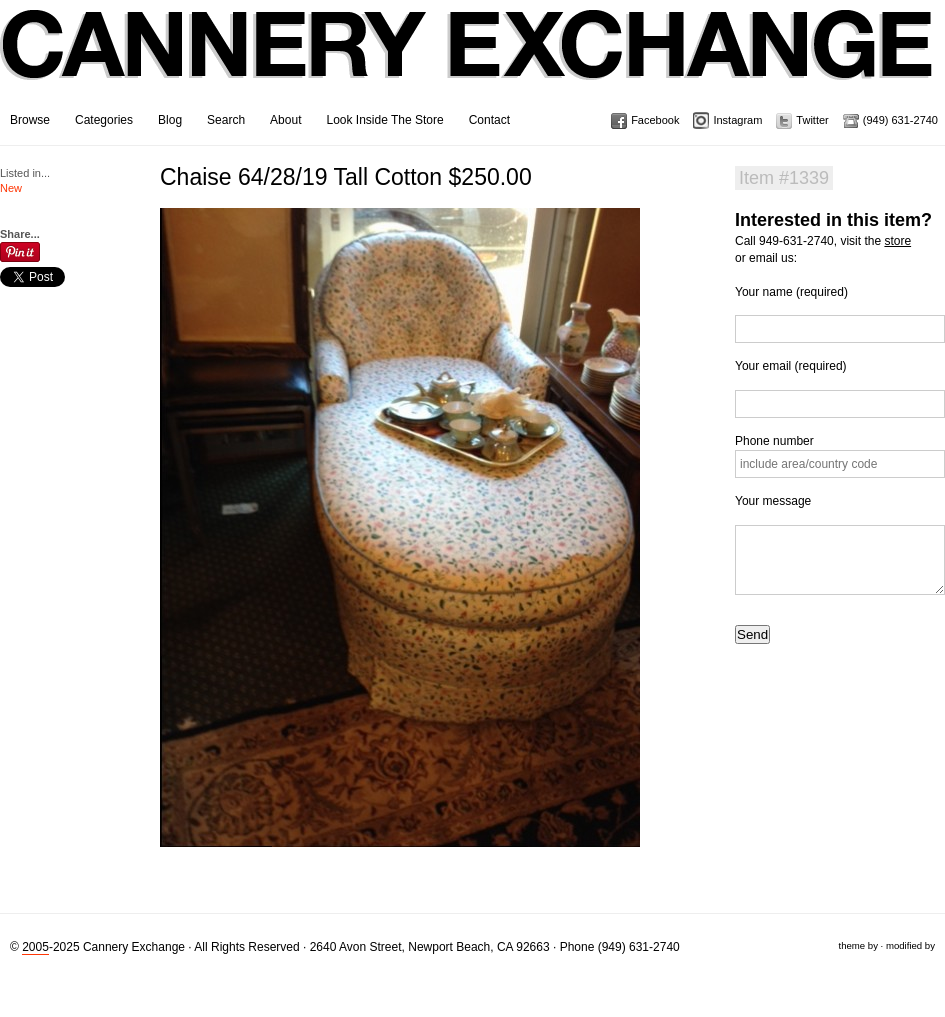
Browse (30, 120)
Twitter (812, 120)
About (285, 120)
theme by (857, 945)
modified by (910, 945)
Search (226, 120)
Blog (170, 120)
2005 (35, 947)
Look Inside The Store (384, 120)
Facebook (655, 120)
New (11, 188)
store (897, 241)
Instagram (737, 120)
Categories (104, 120)
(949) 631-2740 (900, 120)
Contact (489, 120)
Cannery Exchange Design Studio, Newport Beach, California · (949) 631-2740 (467, 60)
